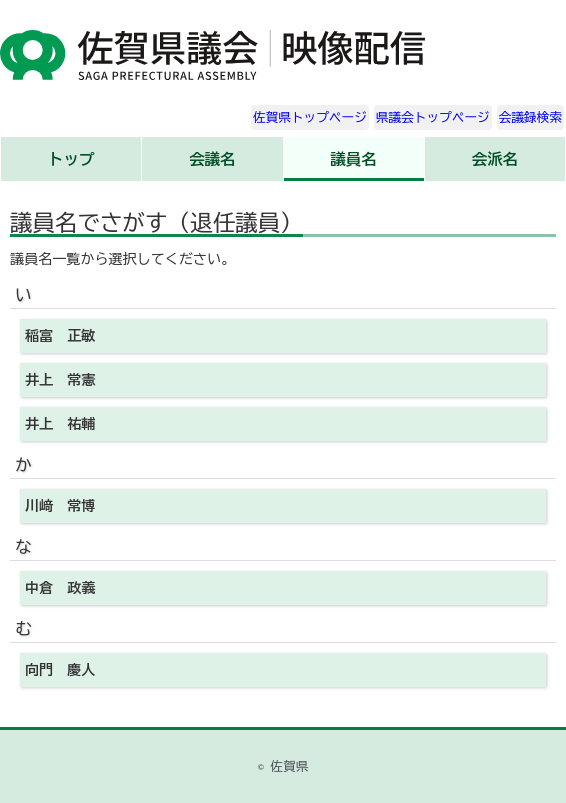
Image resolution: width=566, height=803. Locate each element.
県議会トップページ (433, 117)
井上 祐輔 (60, 424)
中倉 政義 (60, 588)
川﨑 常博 (60, 506)
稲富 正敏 (60, 336)
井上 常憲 (60, 380)
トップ (71, 159)
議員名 (353, 159)
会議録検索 (530, 117)
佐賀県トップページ (310, 117)
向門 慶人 (60, 670)
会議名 (212, 159)
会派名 (495, 159)
